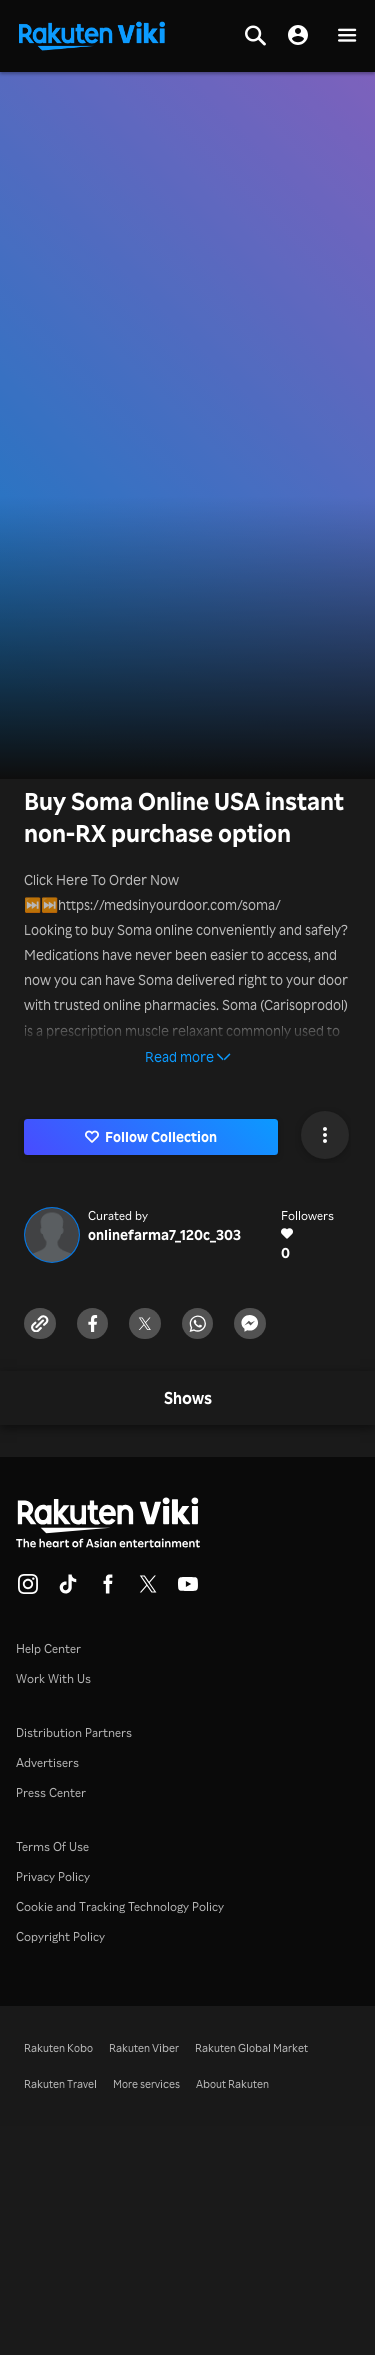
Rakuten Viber (144, 2048)
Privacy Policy (53, 1876)
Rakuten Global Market (251, 2048)
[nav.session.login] (298, 36)
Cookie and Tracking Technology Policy (120, 1906)
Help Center (48, 1648)
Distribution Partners (74, 1732)
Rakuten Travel (60, 2084)
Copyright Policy (60, 1936)
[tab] (188, 1399)
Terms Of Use (52, 1846)
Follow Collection (151, 1136)
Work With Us (53, 1678)
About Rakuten (232, 2084)
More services (146, 2084)
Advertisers (47, 1762)
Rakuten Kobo (58, 2048)
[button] (347, 36)
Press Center (51, 1792)
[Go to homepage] (92, 34)
